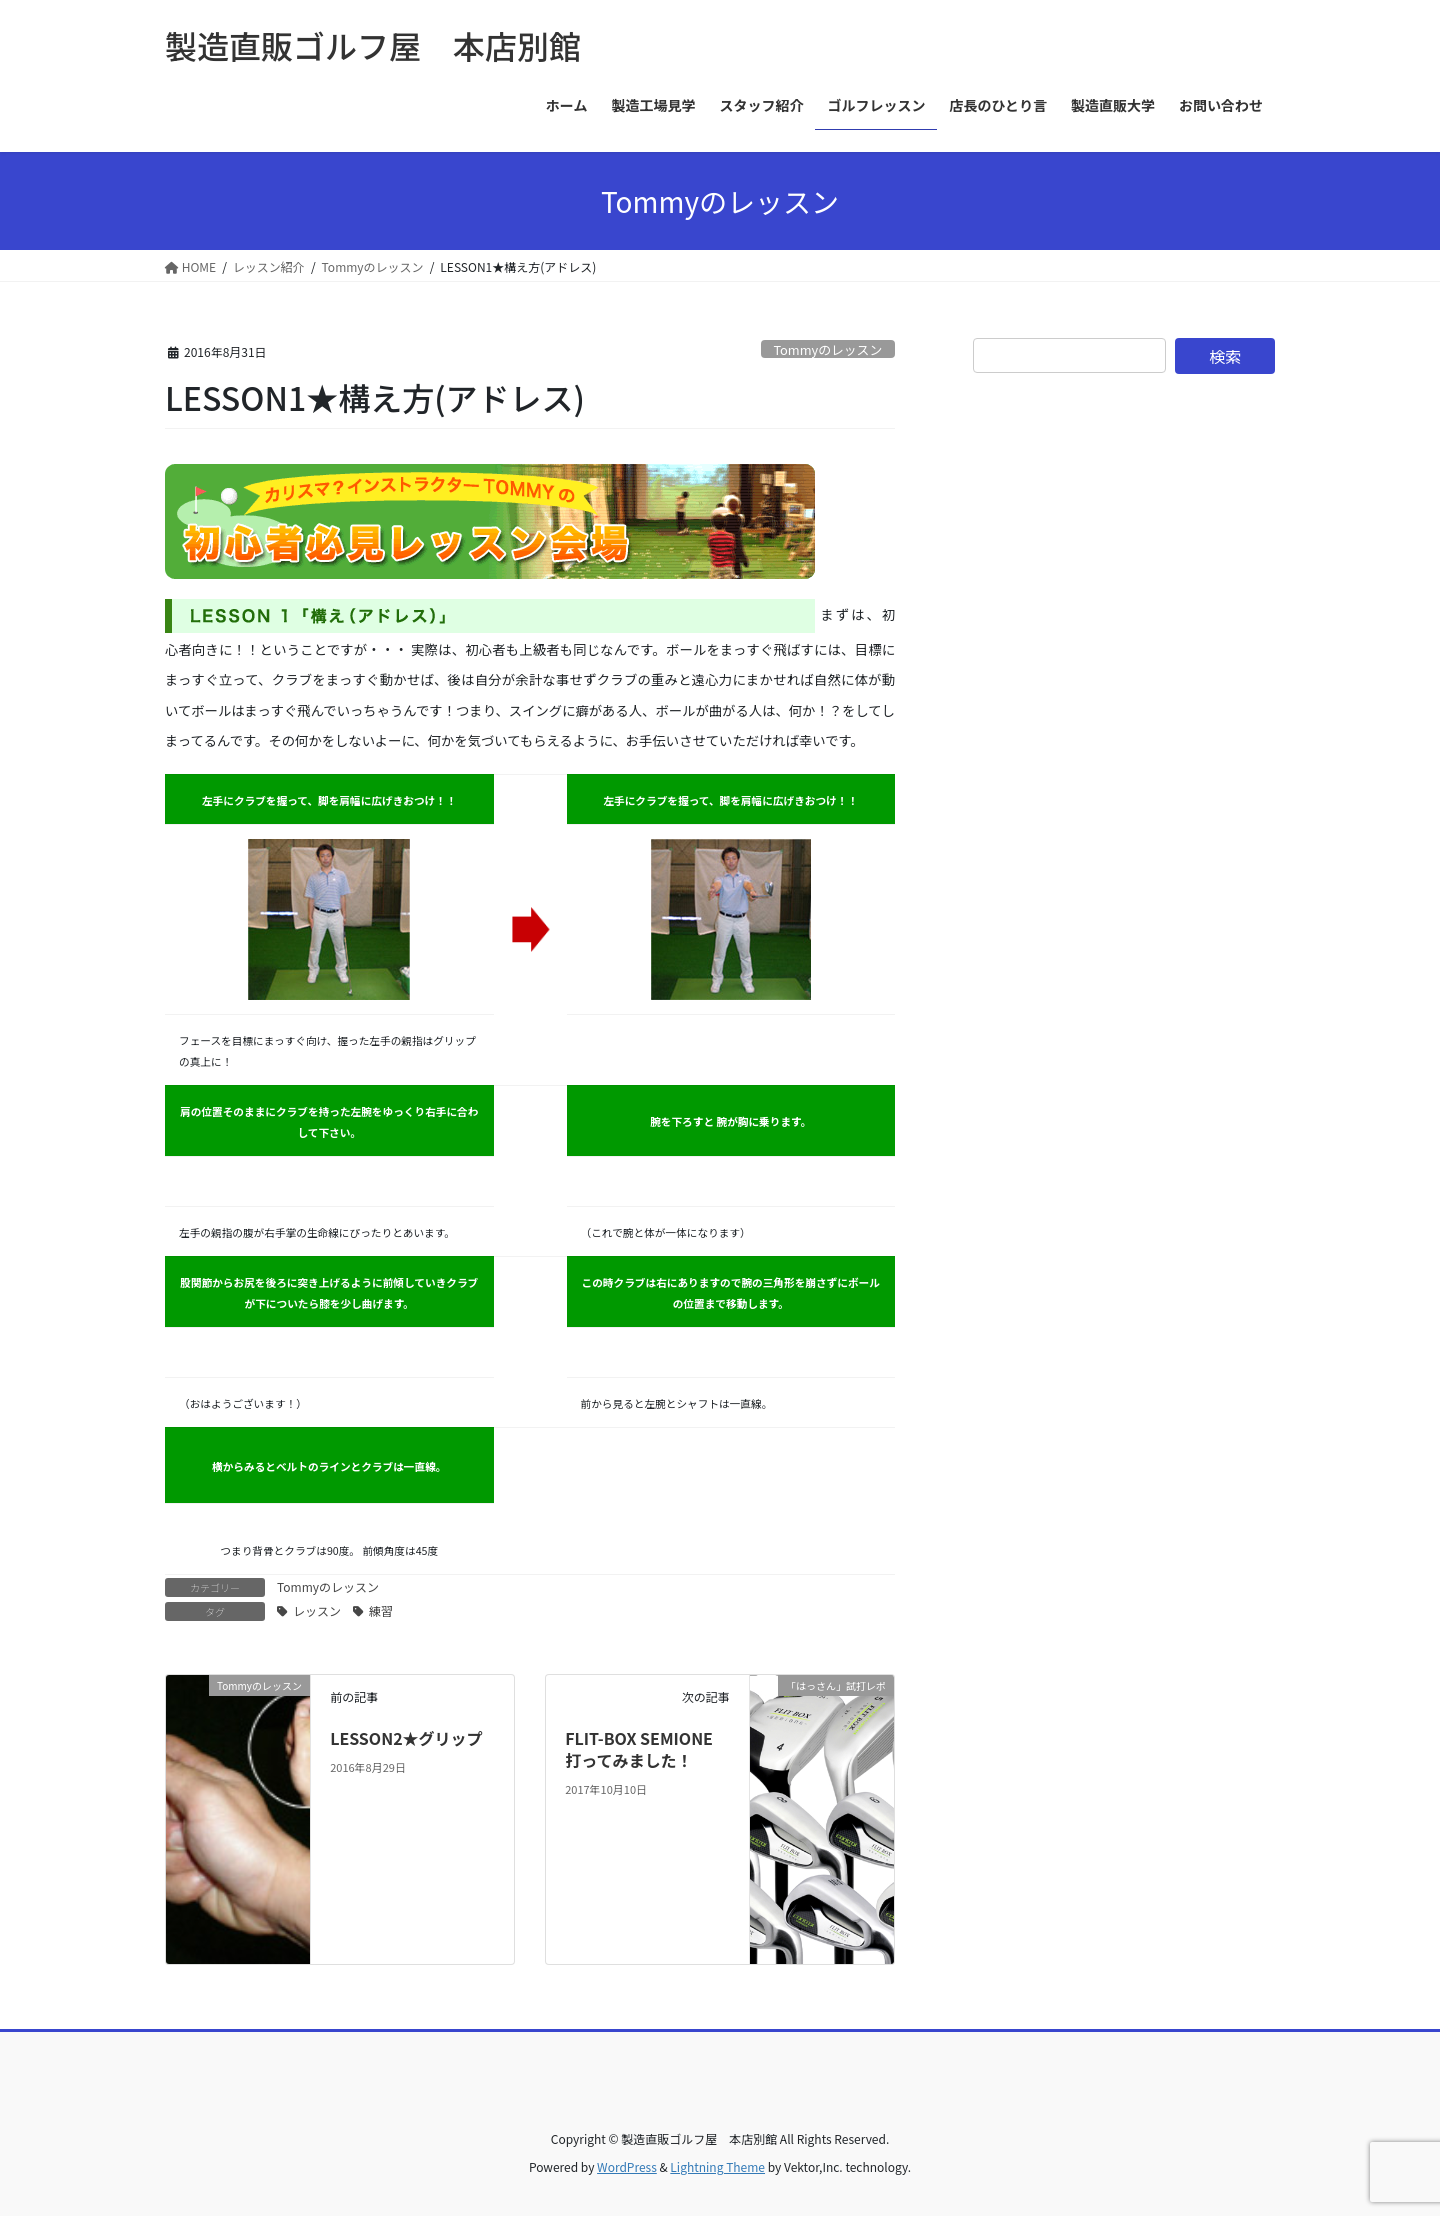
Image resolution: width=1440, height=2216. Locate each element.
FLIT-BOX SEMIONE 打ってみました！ (647, 1749)
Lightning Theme (717, 2166)
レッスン (317, 1610)
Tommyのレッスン (827, 349)
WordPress (627, 2166)
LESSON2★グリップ (406, 1738)
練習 (381, 1610)
